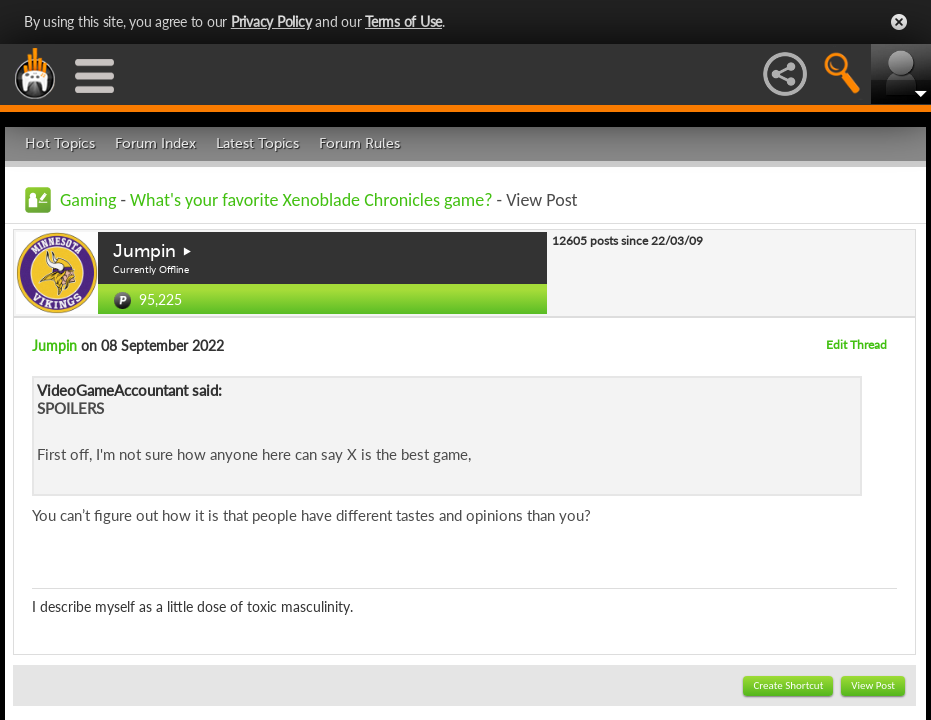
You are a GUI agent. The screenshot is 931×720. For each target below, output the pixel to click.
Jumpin (144, 251)
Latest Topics (257, 143)
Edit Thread (856, 344)
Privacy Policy (271, 21)
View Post (873, 685)
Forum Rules (359, 143)
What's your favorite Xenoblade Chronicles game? (311, 200)
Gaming (88, 200)
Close (899, 22)
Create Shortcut (788, 685)
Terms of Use (403, 21)
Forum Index (155, 143)
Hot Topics (60, 143)
